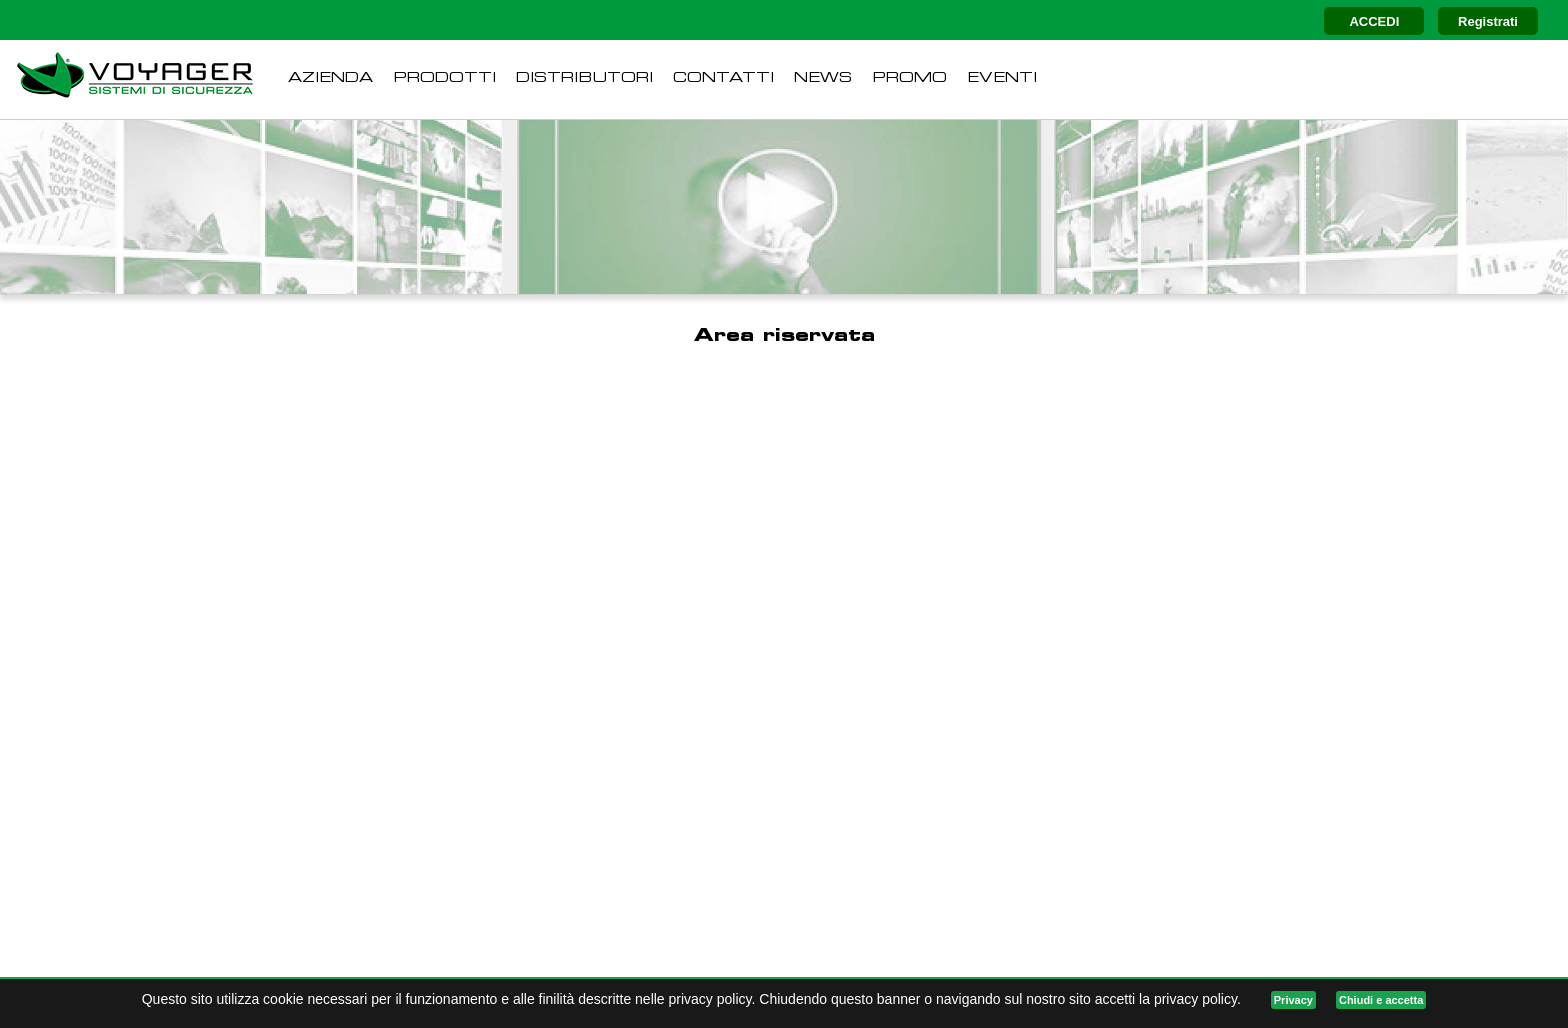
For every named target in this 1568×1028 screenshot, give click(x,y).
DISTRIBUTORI (584, 78)
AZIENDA (330, 78)
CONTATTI (723, 78)
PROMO (909, 78)
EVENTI (1002, 78)
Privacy (1293, 1000)
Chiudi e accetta (1381, 1000)
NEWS (823, 78)
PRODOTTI (444, 78)
